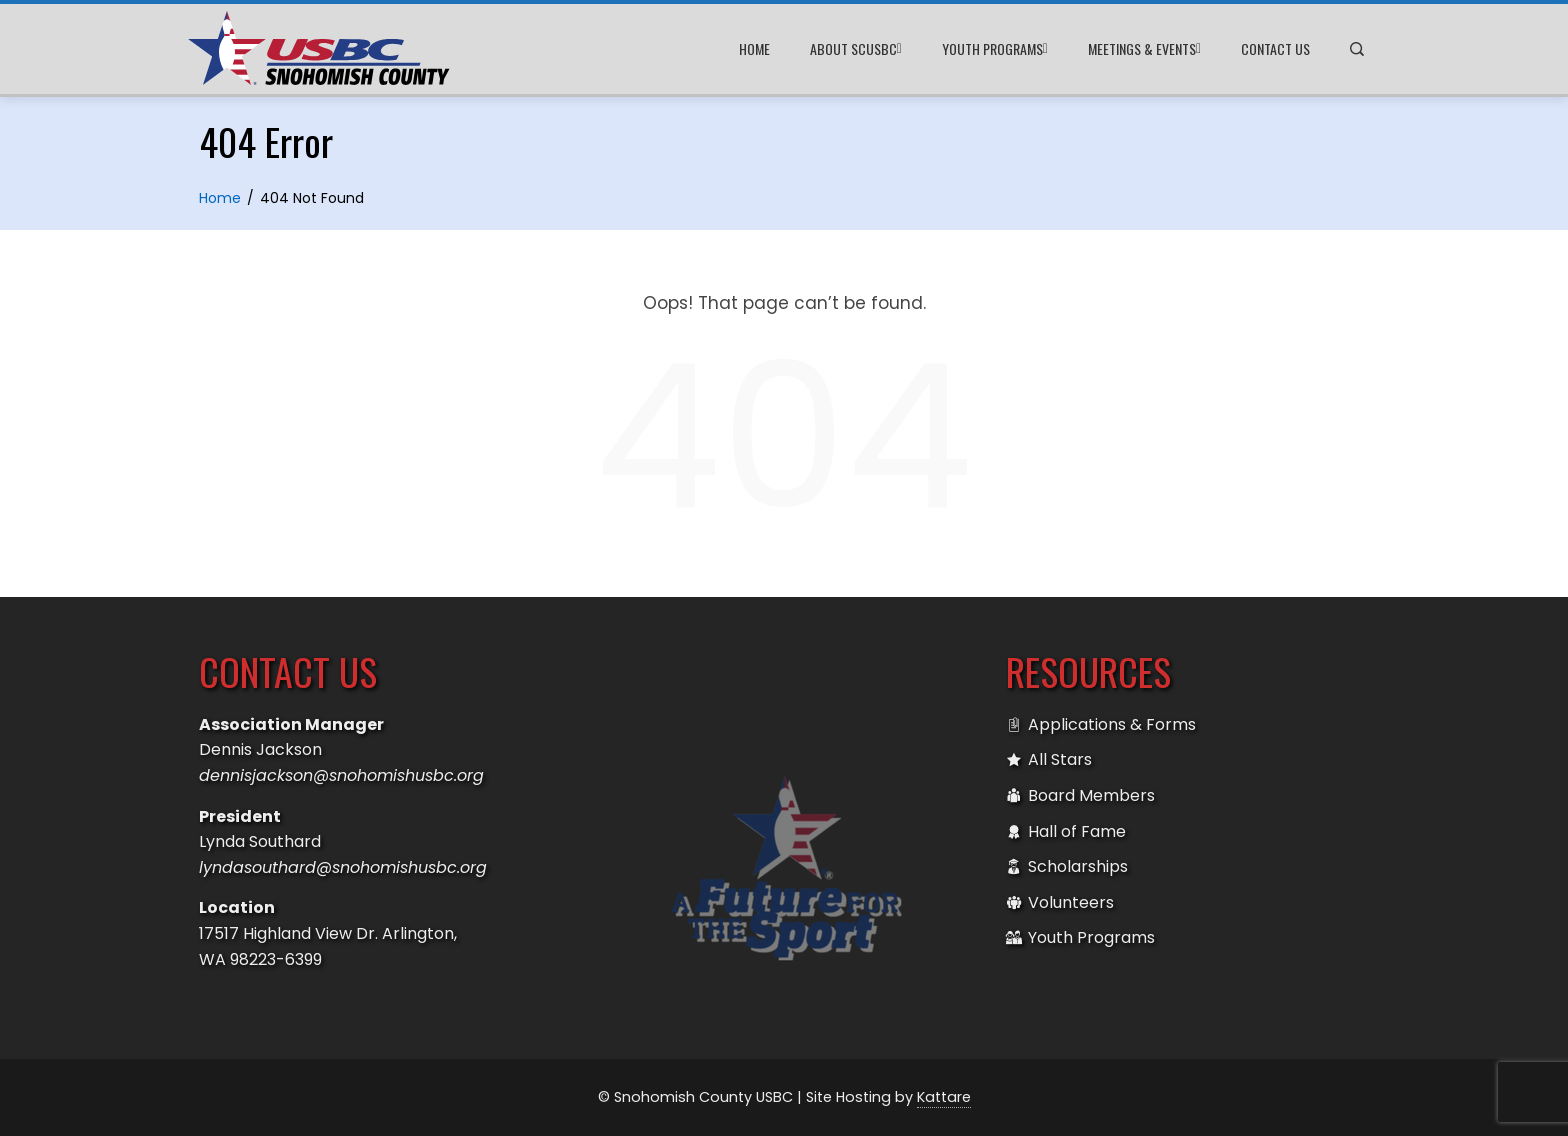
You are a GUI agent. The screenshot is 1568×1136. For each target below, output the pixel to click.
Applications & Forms (1101, 725)
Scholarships (1067, 867)
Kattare (944, 1097)
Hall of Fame (1066, 832)
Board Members (1080, 796)
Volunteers (1060, 903)
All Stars (1049, 760)
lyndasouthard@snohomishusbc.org (343, 867)
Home (754, 48)
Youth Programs (995, 49)
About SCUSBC (856, 49)
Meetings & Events (1144, 49)
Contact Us (1275, 48)
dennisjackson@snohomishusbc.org (341, 775)
